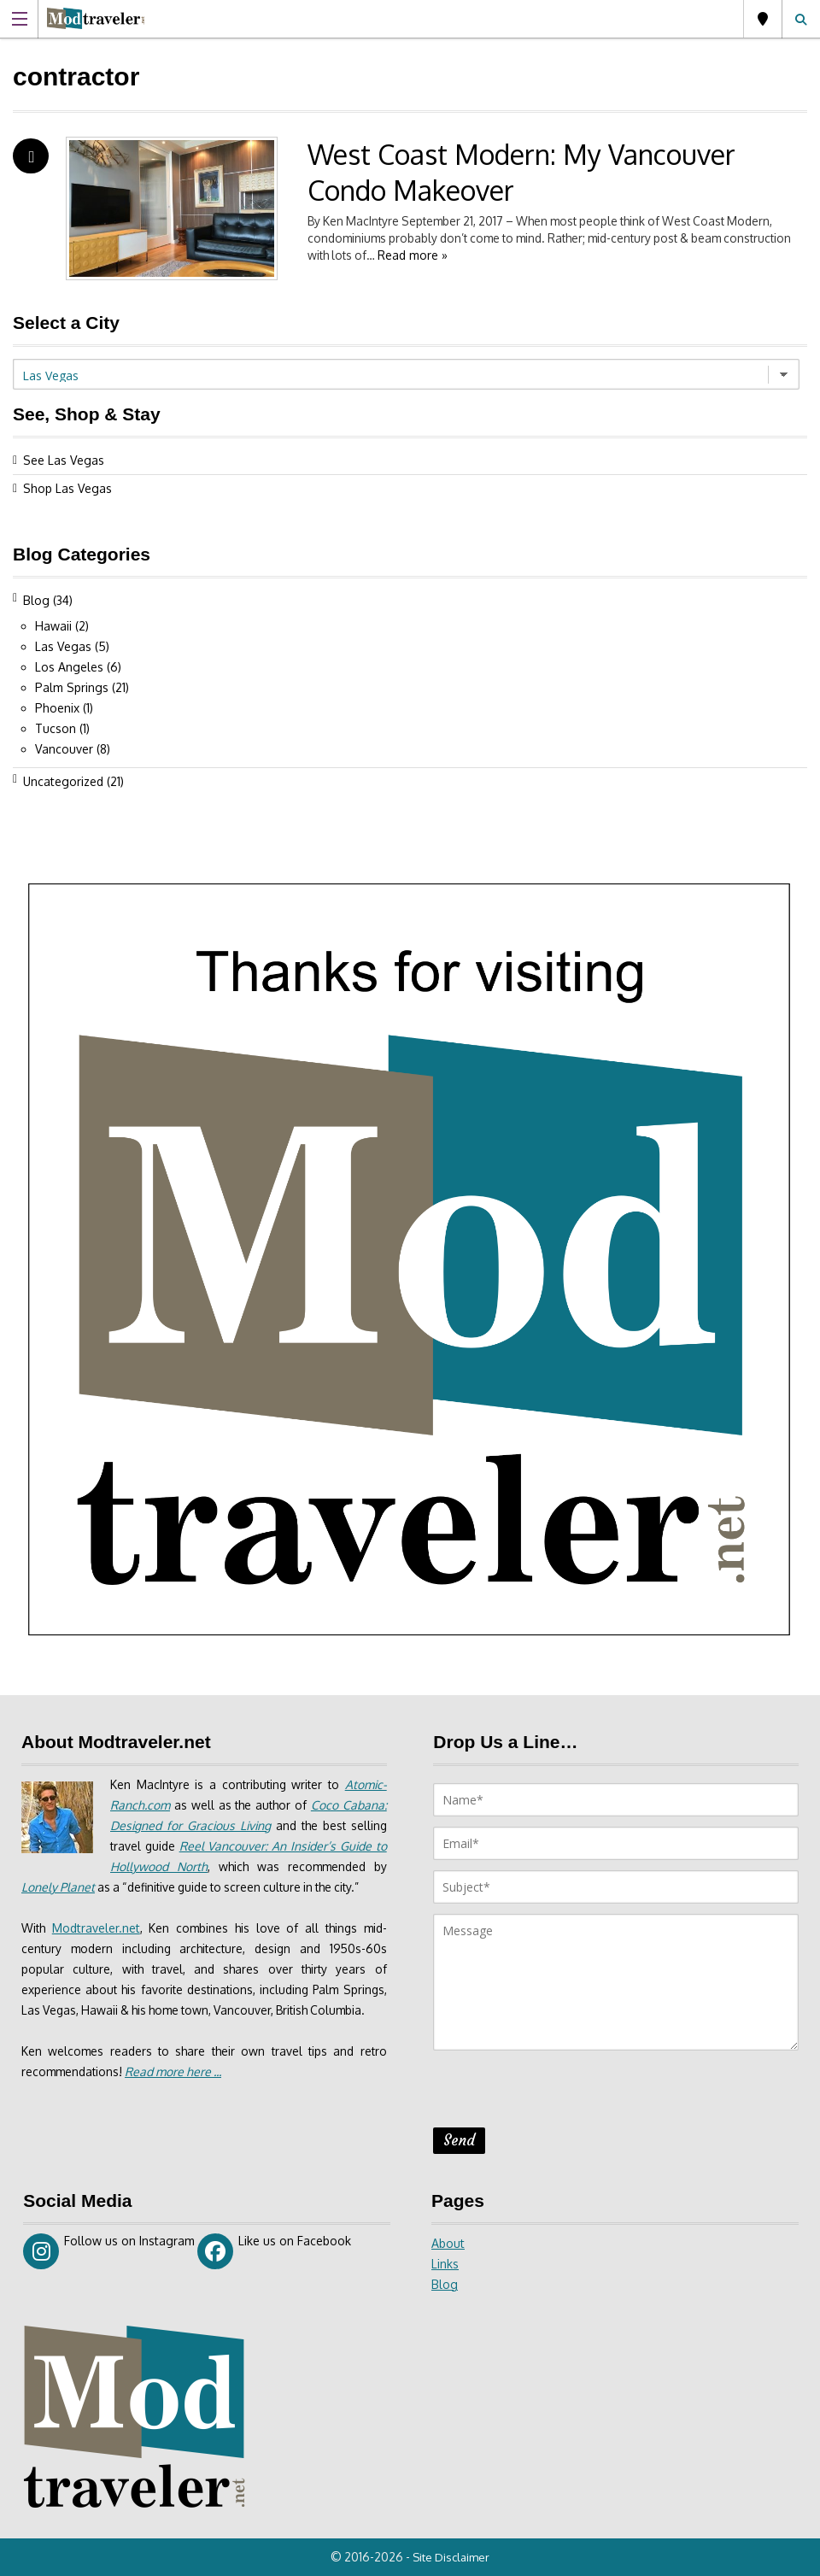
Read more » (490, 255)
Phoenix (57, 708)
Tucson (55, 728)
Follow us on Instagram (109, 2251)
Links (445, 2263)
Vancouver (64, 749)
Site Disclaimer (452, 2557)
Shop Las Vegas (67, 488)
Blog (36, 600)
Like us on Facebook (275, 2251)
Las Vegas (763, 19)
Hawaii (53, 626)
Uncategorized (63, 781)
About (448, 2243)
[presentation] (563, 2094)
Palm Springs (71, 687)
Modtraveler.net (97, 1928)
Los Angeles (69, 667)
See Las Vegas (63, 460)
